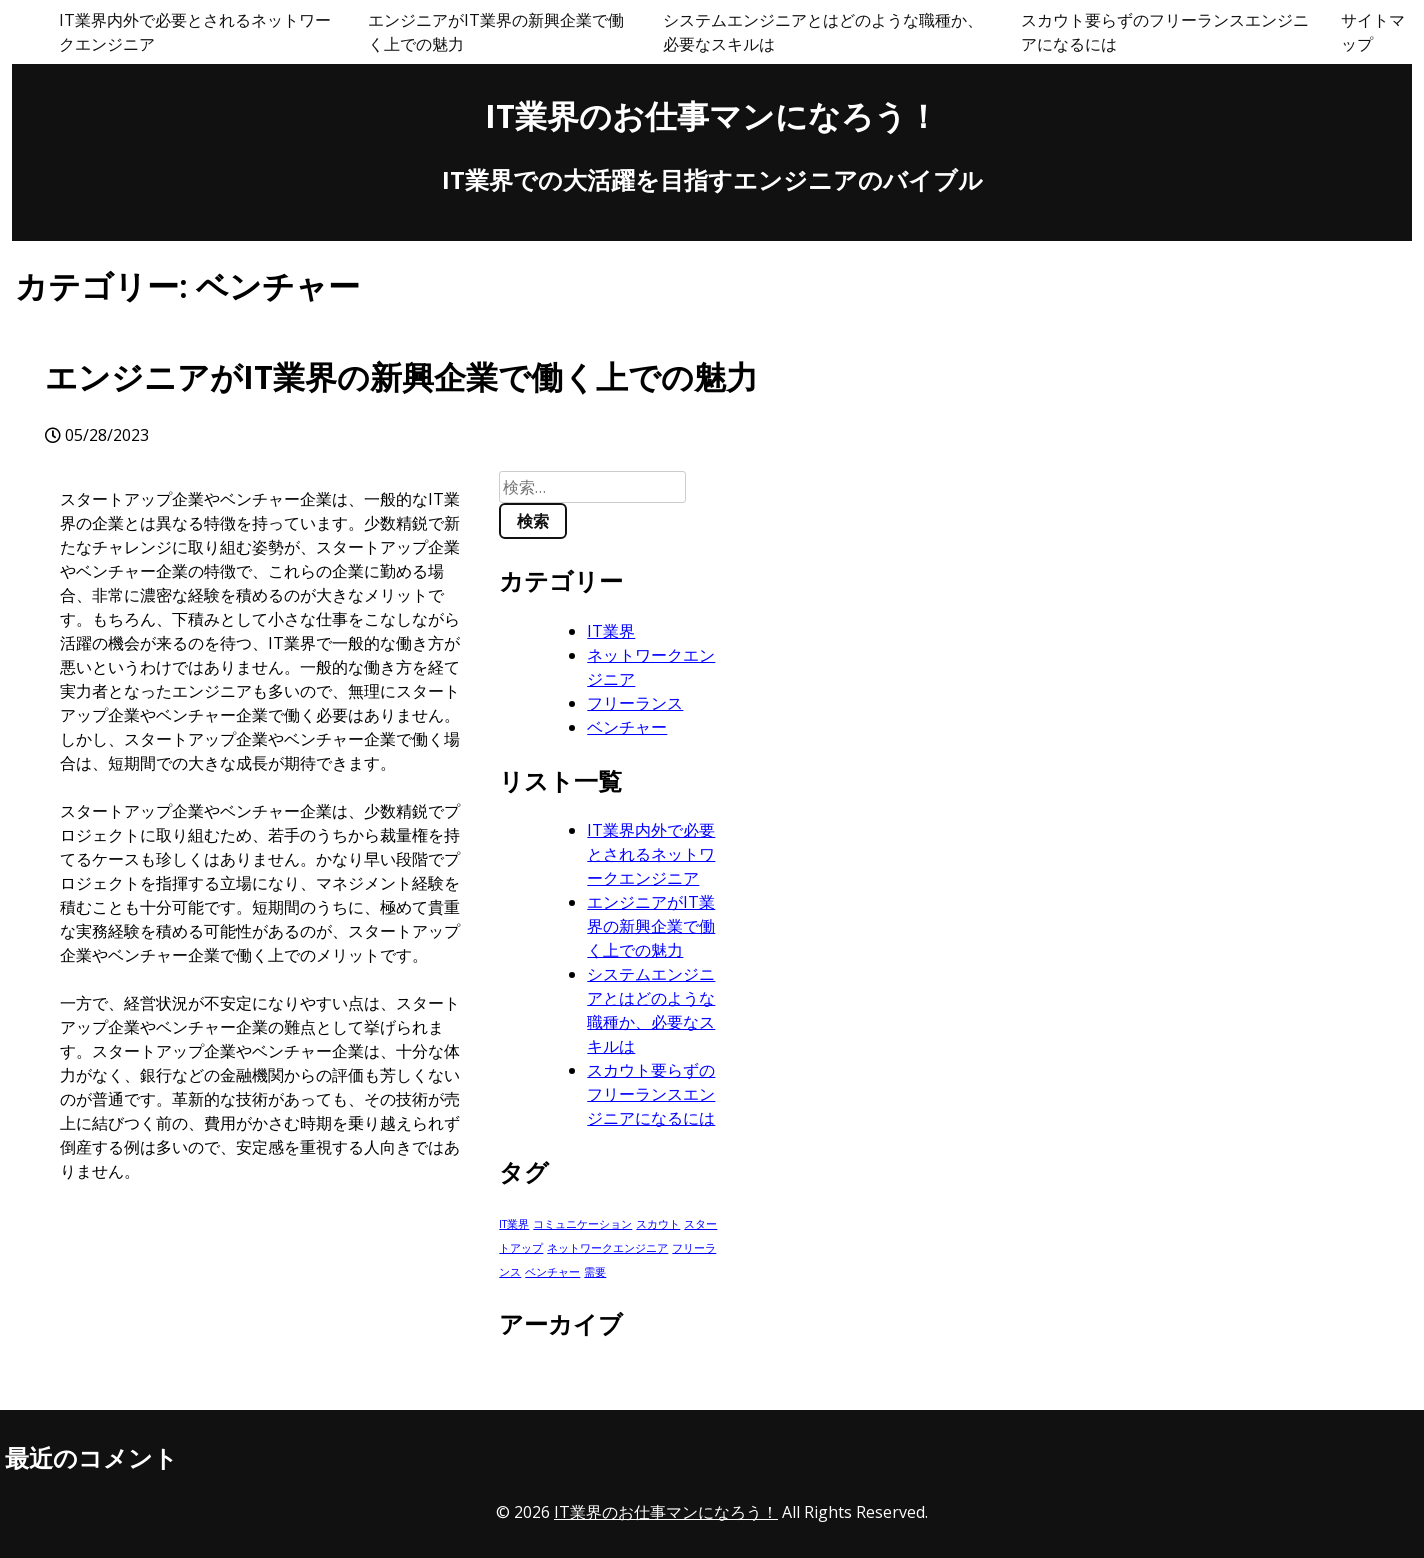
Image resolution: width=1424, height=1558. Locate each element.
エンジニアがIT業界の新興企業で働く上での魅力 (496, 32)
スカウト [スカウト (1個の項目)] (658, 1224)
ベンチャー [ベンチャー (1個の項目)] (552, 1272)
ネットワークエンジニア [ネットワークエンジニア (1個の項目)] (607, 1248)
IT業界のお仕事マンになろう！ (712, 115)
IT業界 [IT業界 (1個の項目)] (514, 1224)
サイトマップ (1373, 32)
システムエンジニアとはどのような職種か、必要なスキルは (823, 32)
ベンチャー (627, 727)
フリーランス (635, 703)
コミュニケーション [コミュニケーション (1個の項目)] (582, 1224)
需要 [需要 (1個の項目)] (595, 1272)
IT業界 (611, 631)
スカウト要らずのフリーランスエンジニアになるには (1165, 32)
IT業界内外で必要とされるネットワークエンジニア (195, 32)
